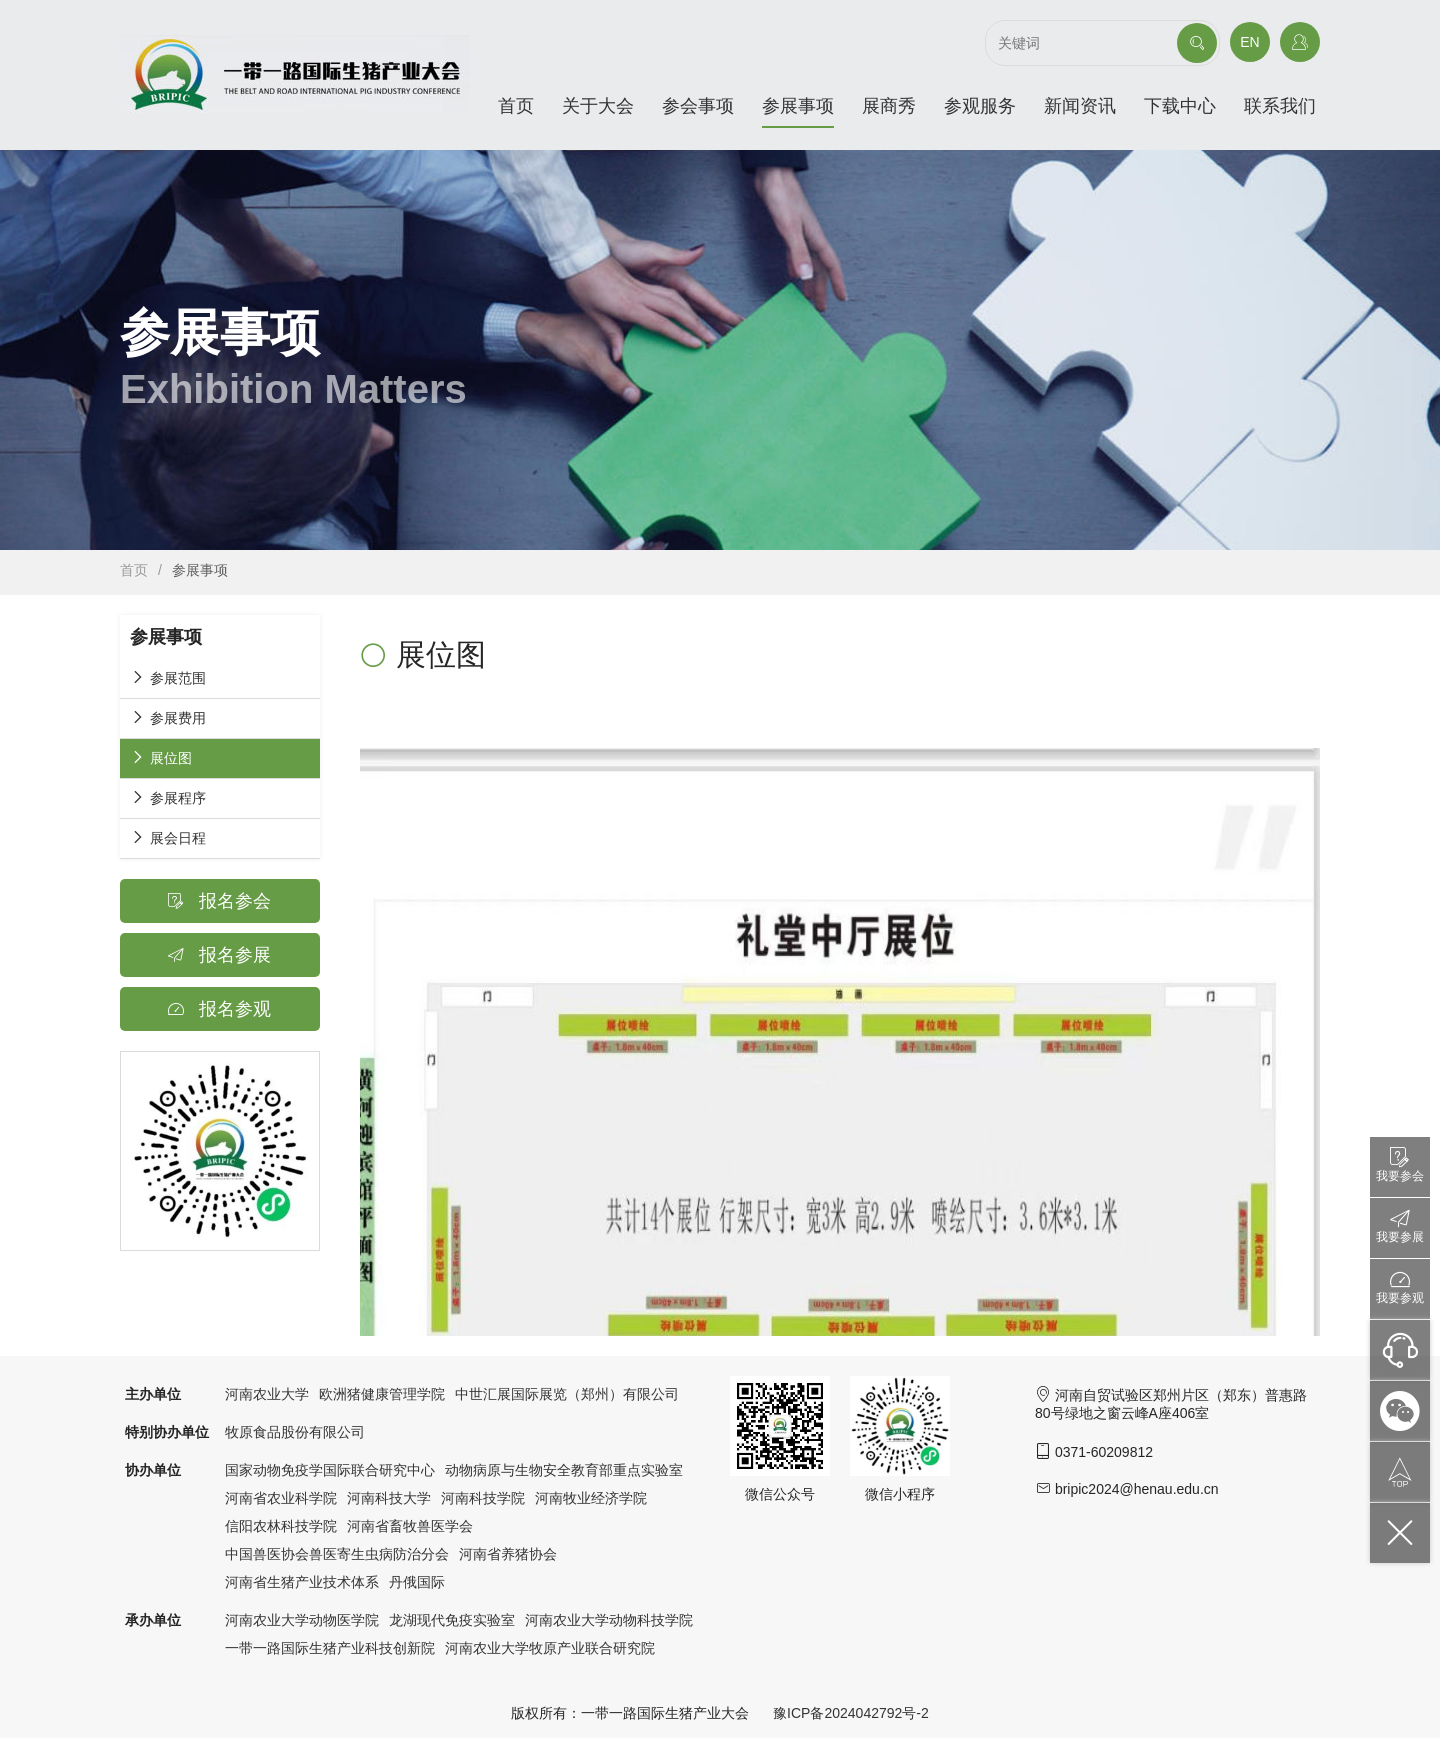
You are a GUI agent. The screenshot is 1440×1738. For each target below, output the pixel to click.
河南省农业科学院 (281, 1498)
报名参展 (219, 955)
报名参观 (219, 1009)
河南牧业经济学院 (591, 1498)
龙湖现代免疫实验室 (452, 1620)
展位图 (161, 757)
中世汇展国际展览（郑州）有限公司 (567, 1394)
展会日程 (168, 837)
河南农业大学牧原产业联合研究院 (550, 1648)
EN (1249, 42)
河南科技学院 (483, 1498)
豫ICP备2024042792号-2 (851, 1713)
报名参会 (219, 901)
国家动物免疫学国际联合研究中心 (330, 1470)
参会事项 (698, 106)
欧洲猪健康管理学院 (382, 1394)
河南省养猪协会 (508, 1554)
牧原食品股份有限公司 (295, 1432)
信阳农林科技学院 (281, 1526)
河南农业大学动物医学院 (302, 1620)
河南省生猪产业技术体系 (302, 1582)
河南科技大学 (389, 1498)
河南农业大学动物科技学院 (609, 1620)
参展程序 (168, 797)
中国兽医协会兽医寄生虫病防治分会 (337, 1554)
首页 (516, 106)
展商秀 (889, 106)
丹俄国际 (417, 1582)
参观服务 (980, 106)
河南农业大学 (267, 1394)
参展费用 (168, 717)
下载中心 (1180, 106)
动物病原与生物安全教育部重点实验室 (564, 1470)
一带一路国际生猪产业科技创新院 (330, 1648)
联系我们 (1280, 106)
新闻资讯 (1080, 106)
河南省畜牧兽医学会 (410, 1526)
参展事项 (798, 106)
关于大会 (598, 106)
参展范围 (168, 677)
